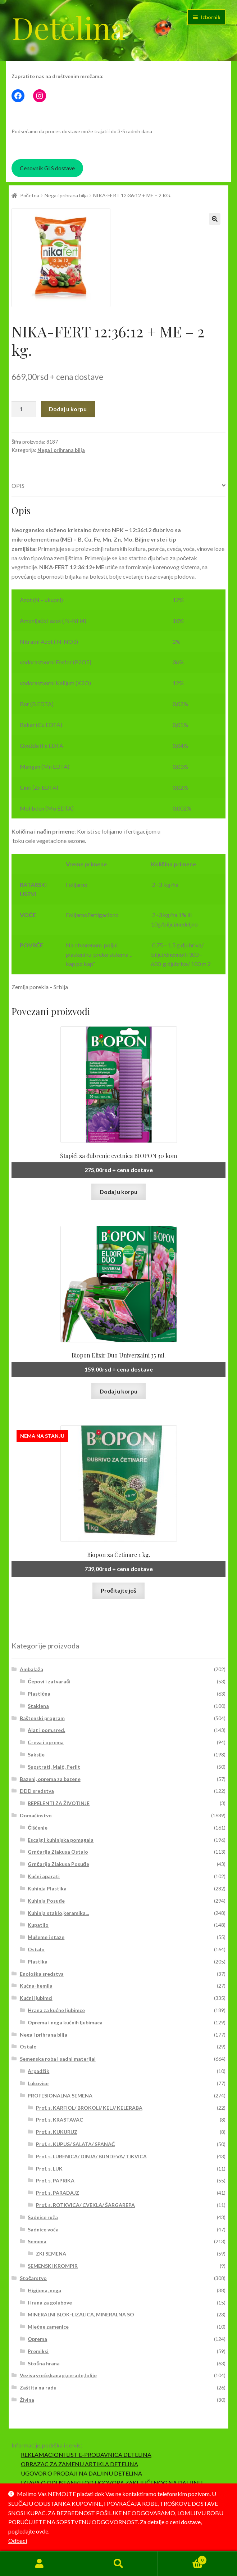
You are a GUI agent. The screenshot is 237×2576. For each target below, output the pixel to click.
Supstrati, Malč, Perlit (54, 1767)
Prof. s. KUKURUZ (56, 2132)
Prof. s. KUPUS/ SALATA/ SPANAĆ (75, 2144)
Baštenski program (42, 1718)
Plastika (37, 1961)
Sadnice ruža (43, 2217)
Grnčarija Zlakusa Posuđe (58, 1864)
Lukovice (38, 2083)
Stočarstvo (33, 2278)
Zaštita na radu (38, 2387)
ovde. (42, 2531)
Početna (29, 195)
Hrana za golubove (50, 2302)
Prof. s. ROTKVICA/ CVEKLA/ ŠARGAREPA (85, 2205)
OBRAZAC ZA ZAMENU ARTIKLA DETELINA (79, 2463)
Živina (27, 2400)
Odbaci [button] (17, 2540)
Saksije (36, 1754)
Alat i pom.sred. (46, 1730)
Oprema (37, 2339)
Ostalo (36, 1949)
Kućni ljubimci (36, 1998)
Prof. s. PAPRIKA (55, 2180)
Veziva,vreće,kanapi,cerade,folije (58, 2375)
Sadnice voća (43, 2229)
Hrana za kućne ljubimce (56, 2010)
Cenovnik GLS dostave (47, 168)
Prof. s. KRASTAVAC (59, 2120)
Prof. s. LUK (49, 2169)
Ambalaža (31, 1669)
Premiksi (38, 2351)
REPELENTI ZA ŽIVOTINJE (59, 1803)
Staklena (38, 1706)
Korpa (182, 2559)
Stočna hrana (44, 2363)
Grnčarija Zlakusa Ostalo (58, 1852)
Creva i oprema (46, 1742)
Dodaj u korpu (68, 408)
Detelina (68, 27)
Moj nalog (39, 2564)
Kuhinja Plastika (47, 1888)
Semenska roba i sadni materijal (58, 2059)
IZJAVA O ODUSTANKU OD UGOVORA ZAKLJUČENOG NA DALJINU (112, 2482)
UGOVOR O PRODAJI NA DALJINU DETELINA (81, 2473)
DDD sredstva (37, 1791)
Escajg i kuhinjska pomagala (61, 1840)
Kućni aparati (44, 1876)
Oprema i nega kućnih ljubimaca (65, 2022)
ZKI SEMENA (51, 2253)
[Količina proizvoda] (24, 409)
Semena (37, 2241)
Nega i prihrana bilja (66, 195)
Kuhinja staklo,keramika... (58, 1913)
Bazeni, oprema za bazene (50, 1779)
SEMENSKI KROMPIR (53, 2266)
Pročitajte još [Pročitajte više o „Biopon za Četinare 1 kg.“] (119, 1590)
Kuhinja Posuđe (46, 1901)
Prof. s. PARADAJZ (57, 2193)
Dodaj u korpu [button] (118, 1191)
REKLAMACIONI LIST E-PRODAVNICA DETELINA (86, 2454)
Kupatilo (38, 1925)
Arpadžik (38, 2071)
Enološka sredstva (42, 1974)
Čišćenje (37, 1828)
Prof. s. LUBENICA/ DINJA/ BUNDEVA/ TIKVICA (91, 2156)
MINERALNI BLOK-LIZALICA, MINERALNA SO (81, 2314)
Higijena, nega (44, 2290)
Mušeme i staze (46, 1937)
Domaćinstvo (36, 1815)
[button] (214, 219)
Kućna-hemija (36, 1986)
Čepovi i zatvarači (49, 1681)
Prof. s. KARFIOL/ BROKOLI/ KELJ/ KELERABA (89, 2108)
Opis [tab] (18, 485)
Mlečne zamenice (48, 2327)
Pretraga (118, 2564)
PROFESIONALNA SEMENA (60, 2095)
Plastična (39, 1694)
